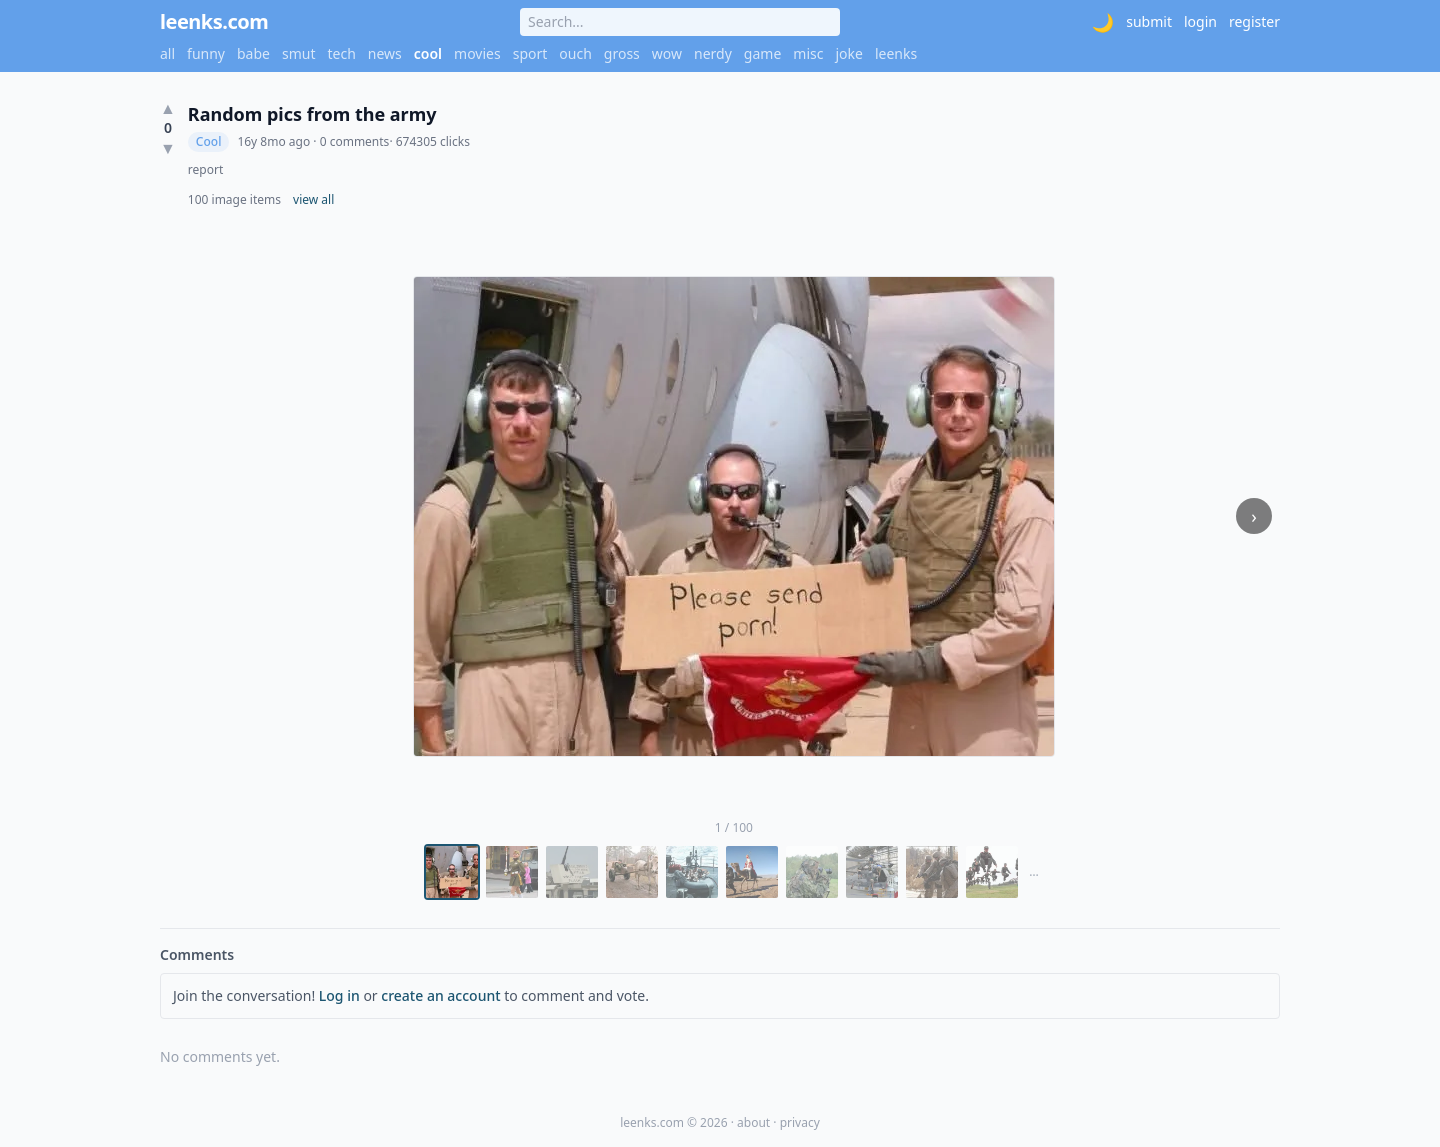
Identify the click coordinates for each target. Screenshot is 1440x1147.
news (385, 53)
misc (808, 53)
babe (253, 53)
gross (622, 53)
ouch (575, 53)
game (762, 53)
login (1200, 21)
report (205, 170)
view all (313, 200)
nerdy (713, 53)
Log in (339, 995)
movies (477, 53)
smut (299, 53)
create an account (440, 995)
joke (848, 53)
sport (530, 53)
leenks (896, 53)
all (167, 53)
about (753, 1122)
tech (342, 53)
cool (428, 53)
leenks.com (214, 21)
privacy (800, 1122)
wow (667, 53)
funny (206, 53)
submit (1149, 21)
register (1254, 21)
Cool (209, 141)
